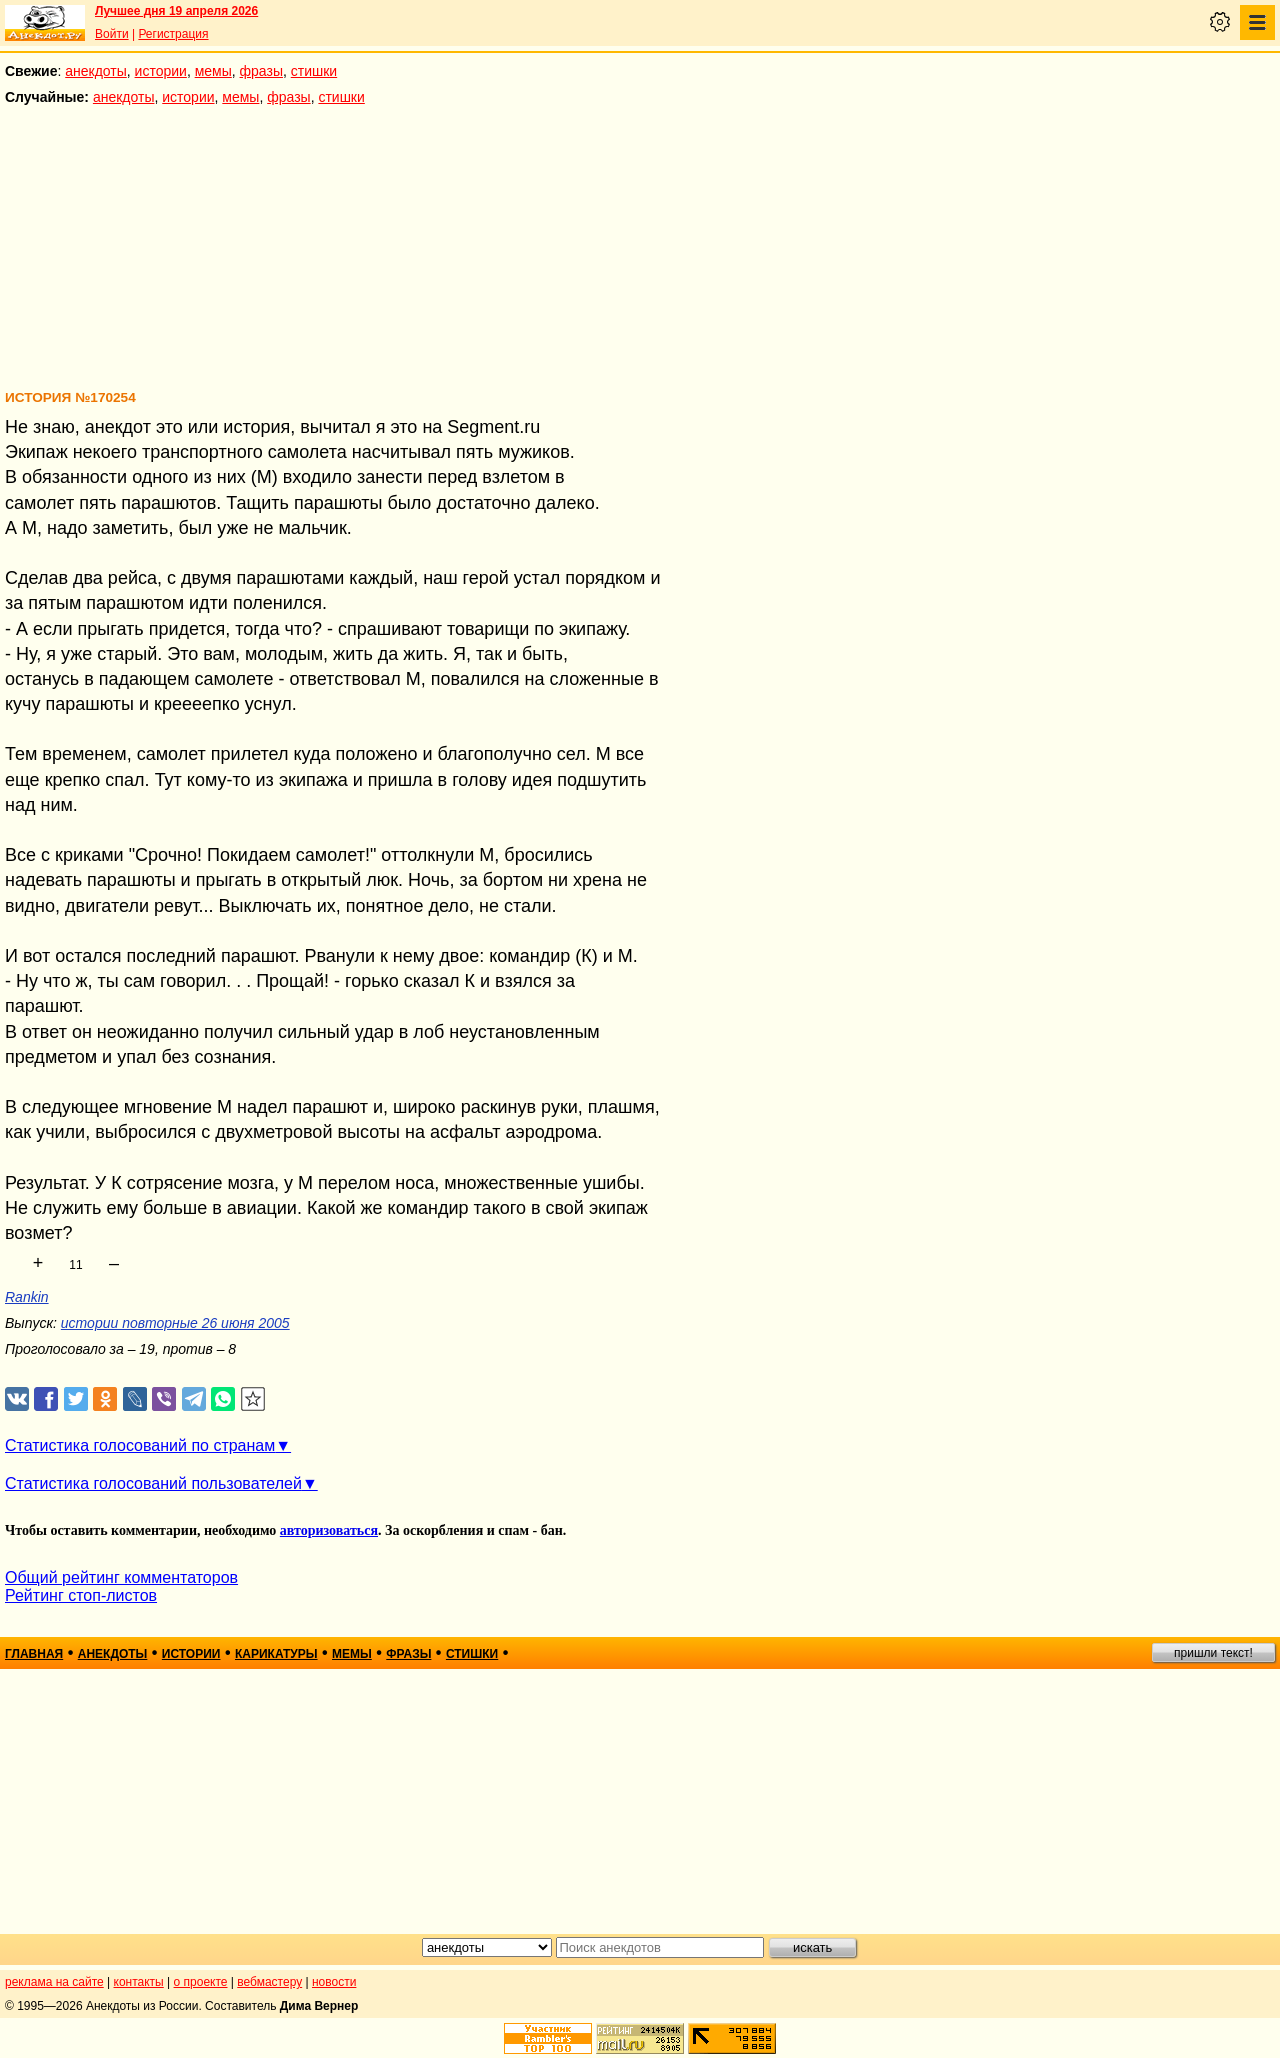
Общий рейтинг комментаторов (121, 1577)
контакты (139, 1982)
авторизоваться (329, 1530)
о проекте (201, 1982)
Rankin (27, 1297)
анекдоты (96, 71)
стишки (314, 71)
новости (334, 1982)
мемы (213, 71)
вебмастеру (269, 1982)
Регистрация (173, 34)
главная (34, 1654)
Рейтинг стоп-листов (81, 1595)
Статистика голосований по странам (140, 1445)
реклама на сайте (54, 1982)
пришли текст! (1213, 1653)
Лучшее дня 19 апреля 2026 (176, 11)
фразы (261, 71)
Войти (112, 34)
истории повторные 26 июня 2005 (175, 1323)
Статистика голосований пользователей (153, 1483)
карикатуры (276, 1654)
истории (161, 71)
